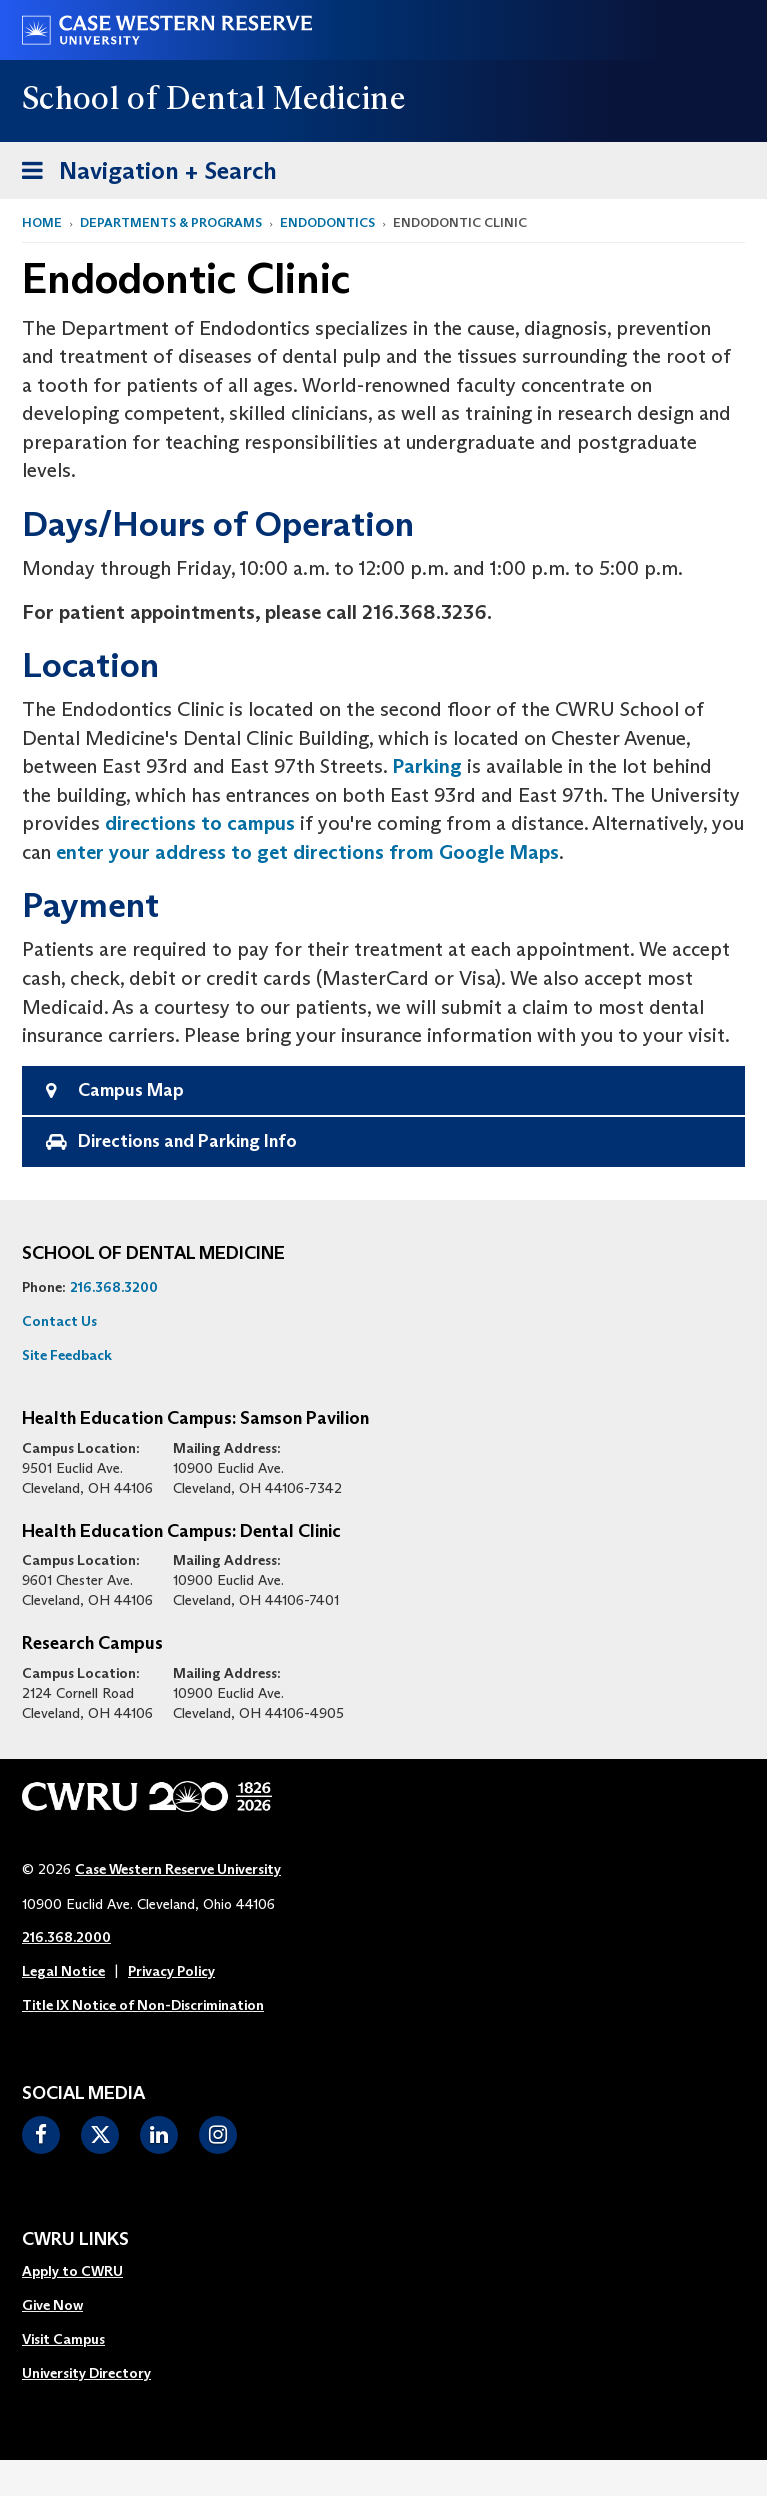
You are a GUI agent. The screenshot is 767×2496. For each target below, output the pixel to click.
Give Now (52, 2305)
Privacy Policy (171, 1971)
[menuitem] (86, 2272)
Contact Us (59, 1321)
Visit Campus (63, 2339)
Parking (427, 766)
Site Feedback (67, 1355)
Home (42, 222)
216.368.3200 (114, 1287)
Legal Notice (63, 1971)
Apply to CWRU (72, 2271)
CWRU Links (75, 2240)
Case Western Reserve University (178, 1869)
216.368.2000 (66, 1937)
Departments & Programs (171, 222)
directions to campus (200, 823)
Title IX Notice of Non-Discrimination (143, 2005)
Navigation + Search (143, 174)
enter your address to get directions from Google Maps (307, 852)
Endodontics (327, 222)
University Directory (86, 2373)
